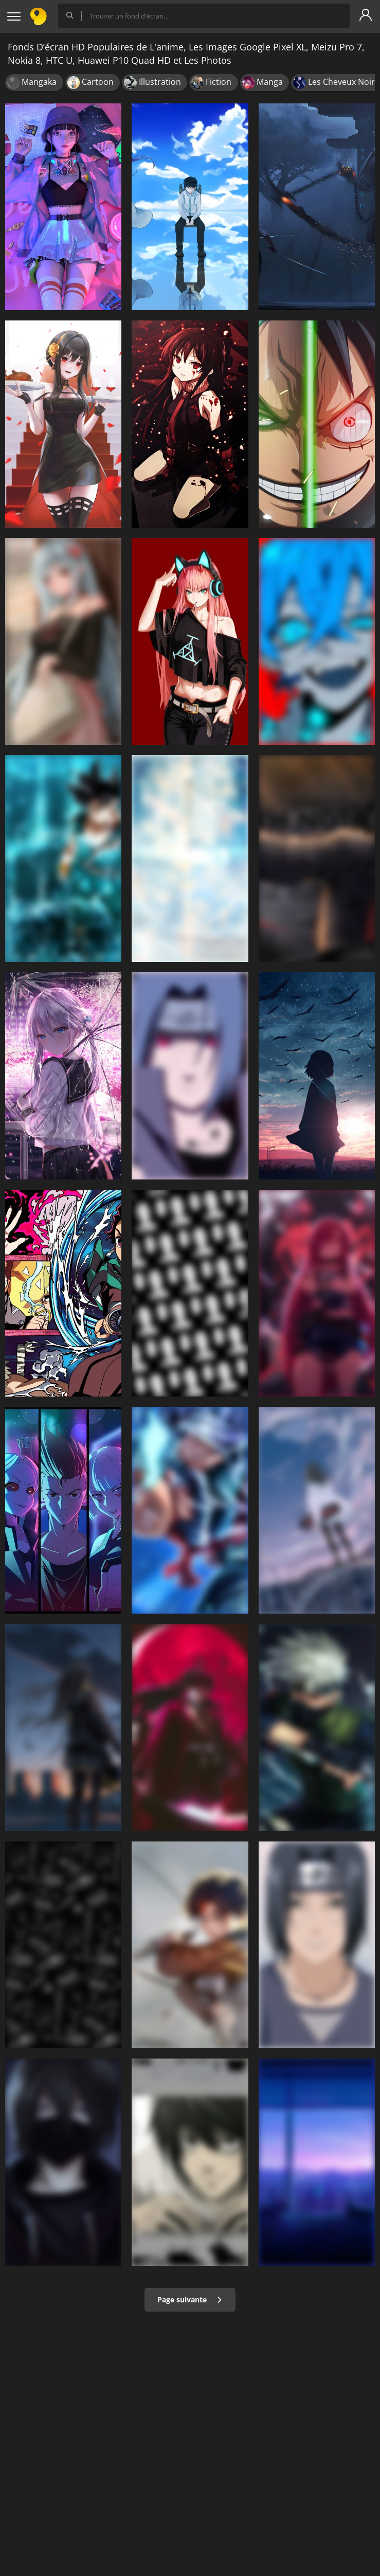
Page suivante (190, 2299)
